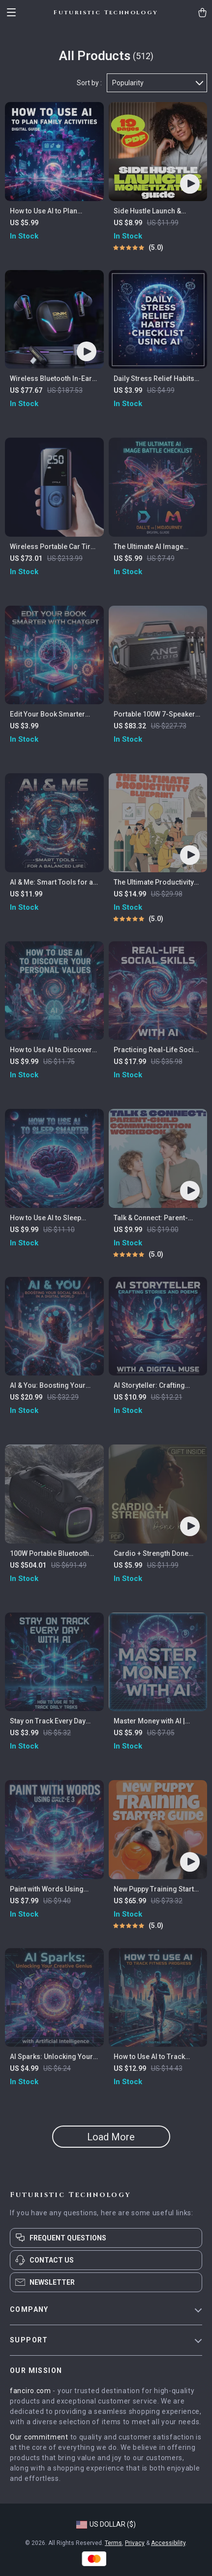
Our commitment (39, 2437)
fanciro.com (30, 2391)
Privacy (135, 2543)
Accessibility (168, 2543)
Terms (113, 2543)
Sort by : (89, 83)
